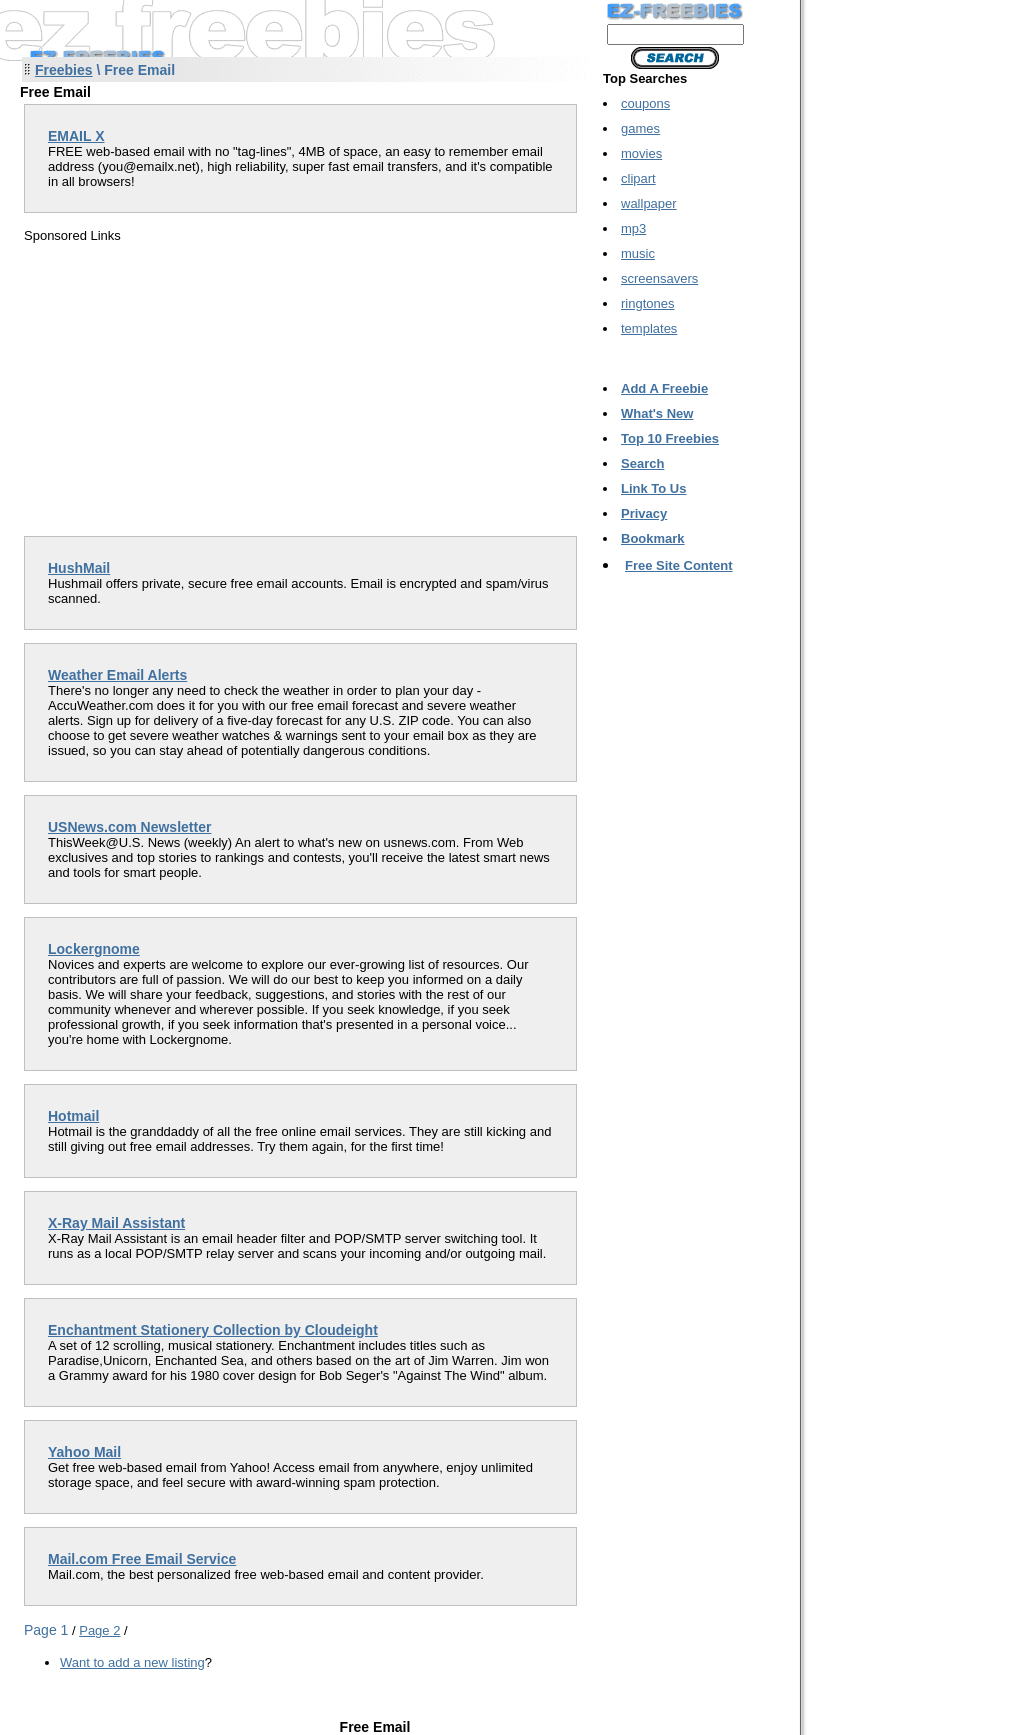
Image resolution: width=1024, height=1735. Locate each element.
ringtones (647, 303)
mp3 (633, 228)
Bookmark (653, 538)
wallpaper (649, 203)
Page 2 (99, 1630)
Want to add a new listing (132, 1662)
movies (641, 153)
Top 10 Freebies (670, 438)
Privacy (644, 513)
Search (642, 463)
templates (649, 328)
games (640, 128)
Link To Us (653, 488)
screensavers (659, 278)
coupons (645, 103)
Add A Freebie (664, 388)
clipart (638, 178)
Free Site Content (679, 565)
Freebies (64, 70)
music (638, 253)
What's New (657, 413)
